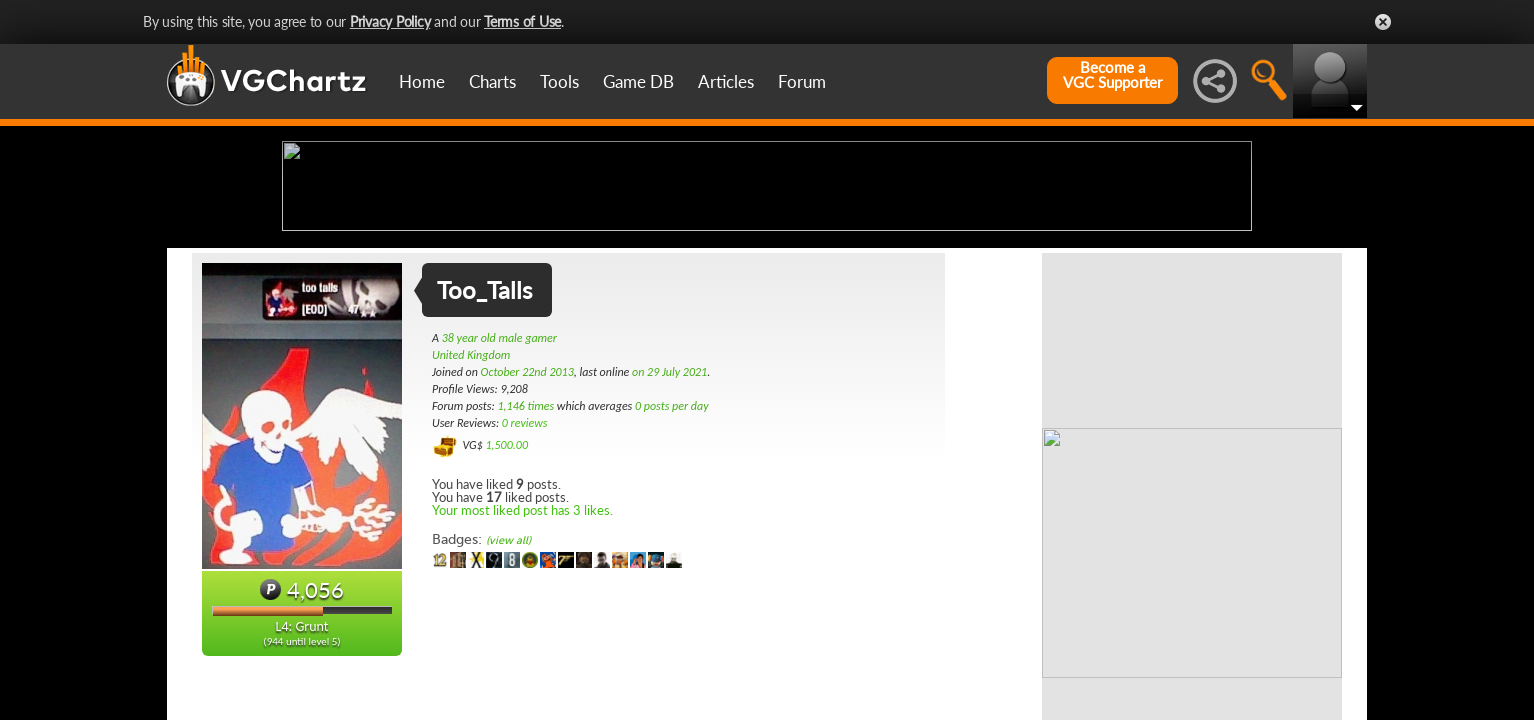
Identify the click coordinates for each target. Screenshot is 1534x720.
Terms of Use (522, 21)
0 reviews (525, 581)
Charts (492, 81)
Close (1383, 22)
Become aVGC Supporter (1112, 75)
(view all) (508, 698)
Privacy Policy (390, 21)
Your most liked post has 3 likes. (522, 668)
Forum (802, 81)
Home (422, 81)
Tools (559, 81)
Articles (726, 81)
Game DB (638, 81)
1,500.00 (506, 603)
